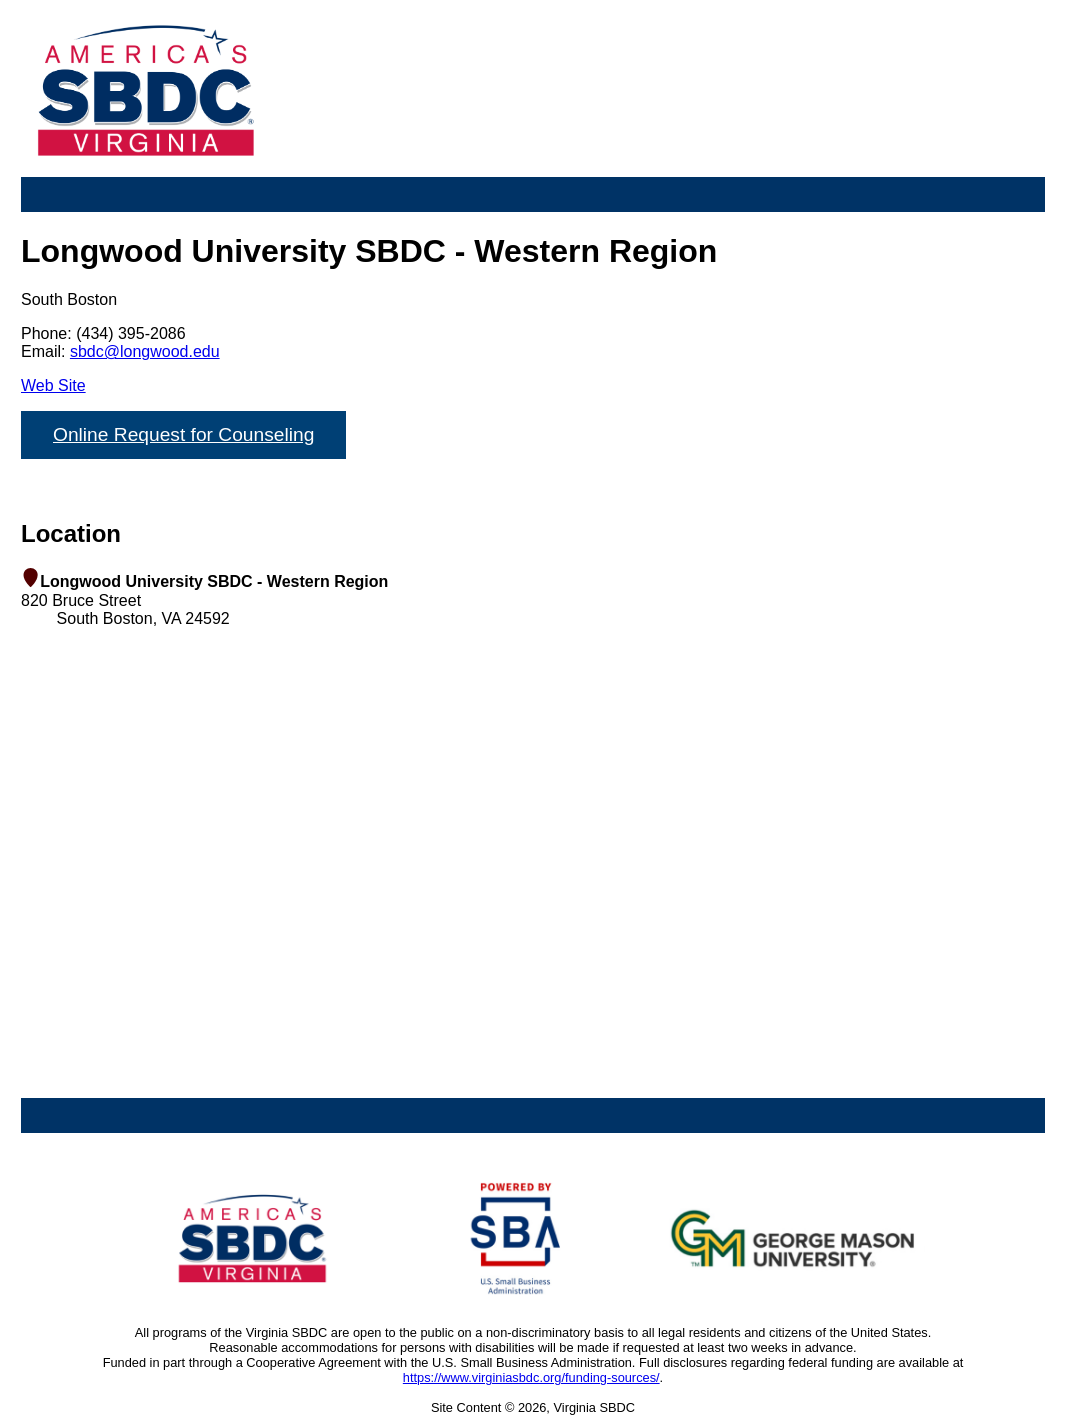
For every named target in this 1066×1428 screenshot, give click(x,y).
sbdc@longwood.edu (145, 351)
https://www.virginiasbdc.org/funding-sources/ (531, 1377)
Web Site (53, 385)
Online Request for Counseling (183, 434)
